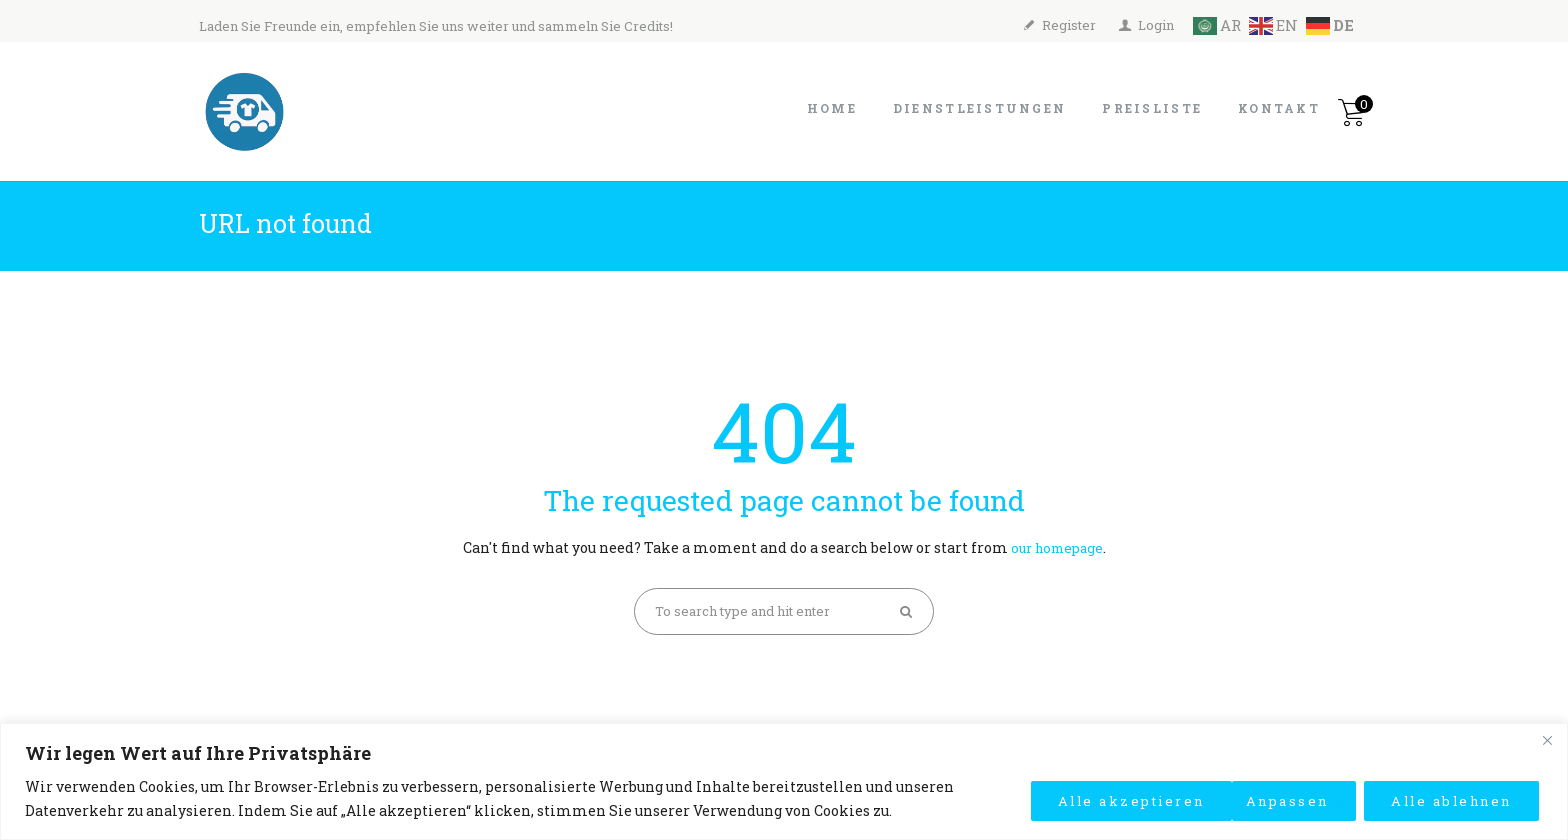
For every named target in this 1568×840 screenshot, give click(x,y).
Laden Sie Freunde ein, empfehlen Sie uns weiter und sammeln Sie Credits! (436, 26)
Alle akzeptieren (1434, 798)
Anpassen (1047, 798)
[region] (784, 781)
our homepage (1056, 547)
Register (1069, 25)
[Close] (1547, 740)
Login (1156, 25)
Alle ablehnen (1223, 798)
